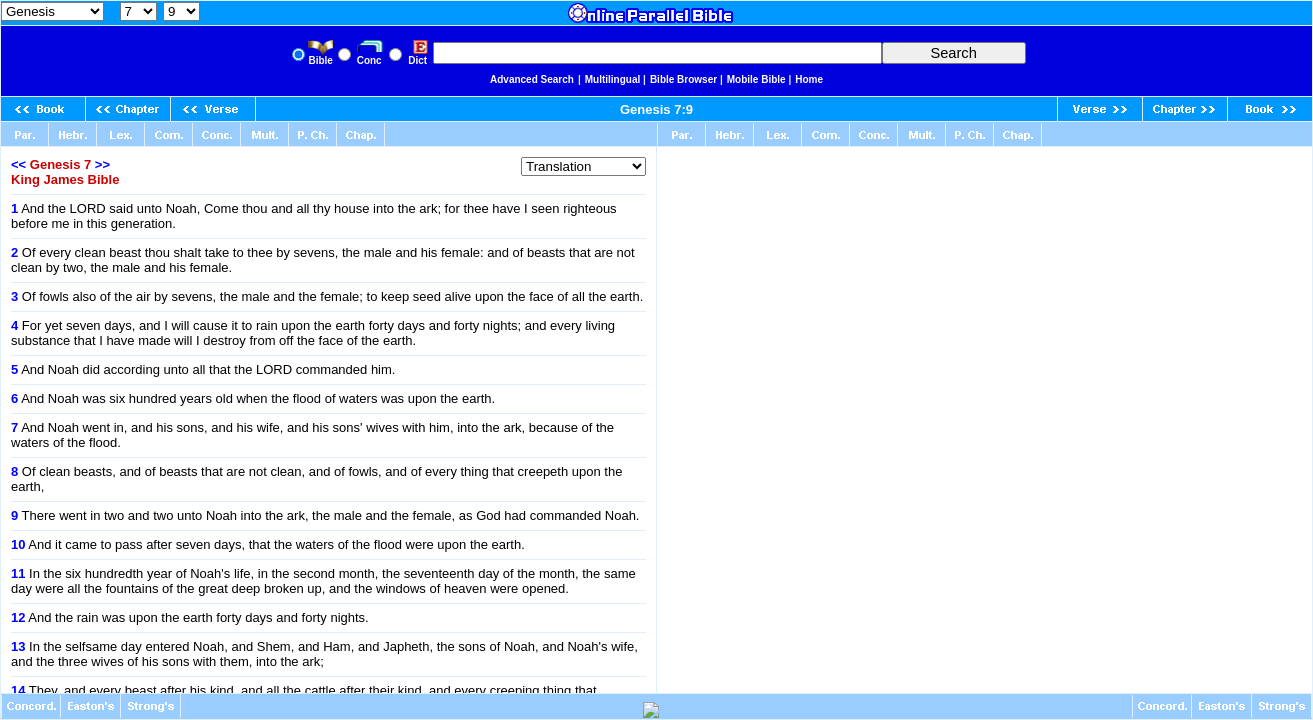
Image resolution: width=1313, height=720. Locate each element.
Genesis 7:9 (656, 109)
